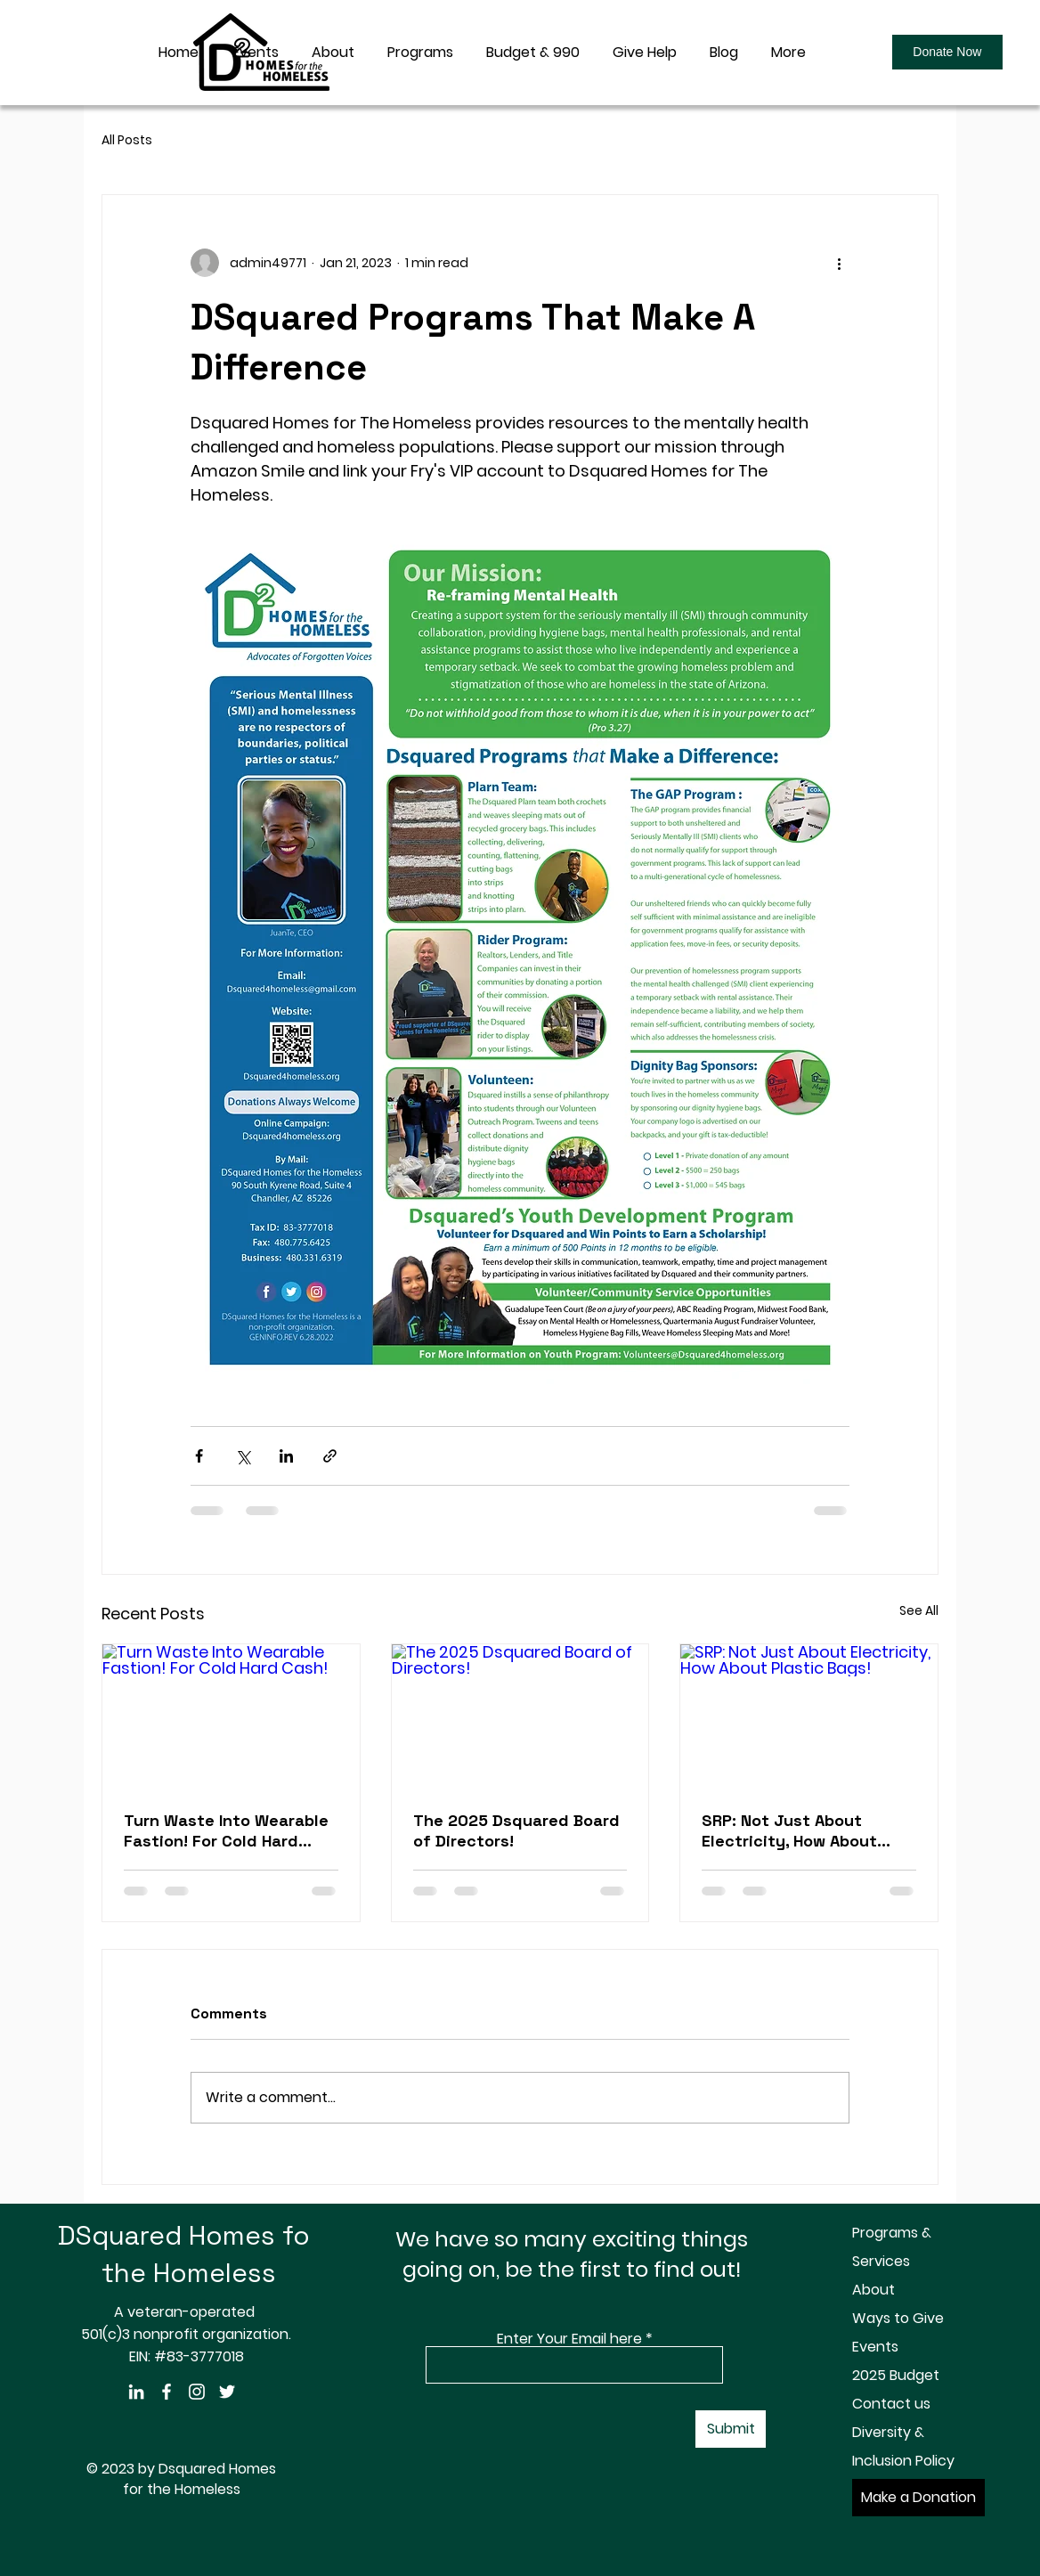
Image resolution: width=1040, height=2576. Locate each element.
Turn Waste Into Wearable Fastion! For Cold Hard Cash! (226, 1830)
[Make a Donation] (918, 2497)
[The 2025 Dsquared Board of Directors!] (520, 1716)
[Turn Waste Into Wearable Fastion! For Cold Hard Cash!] (231, 1716)
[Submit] (730, 2429)
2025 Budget (895, 2375)
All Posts (127, 140)
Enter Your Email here (569, 2339)
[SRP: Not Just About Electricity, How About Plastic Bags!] (809, 1716)
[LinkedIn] (136, 2391)
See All (918, 1610)
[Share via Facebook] (199, 1455)
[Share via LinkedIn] (286, 1455)
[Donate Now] (947, 52)
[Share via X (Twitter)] (242, 1455)
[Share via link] (329, 1455)
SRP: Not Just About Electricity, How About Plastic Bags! (789, 1830)
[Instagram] (196, 2391)
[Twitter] (227, 2391)
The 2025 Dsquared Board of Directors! (516, 1830)
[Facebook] (166, 2391)
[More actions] (838, 262)
